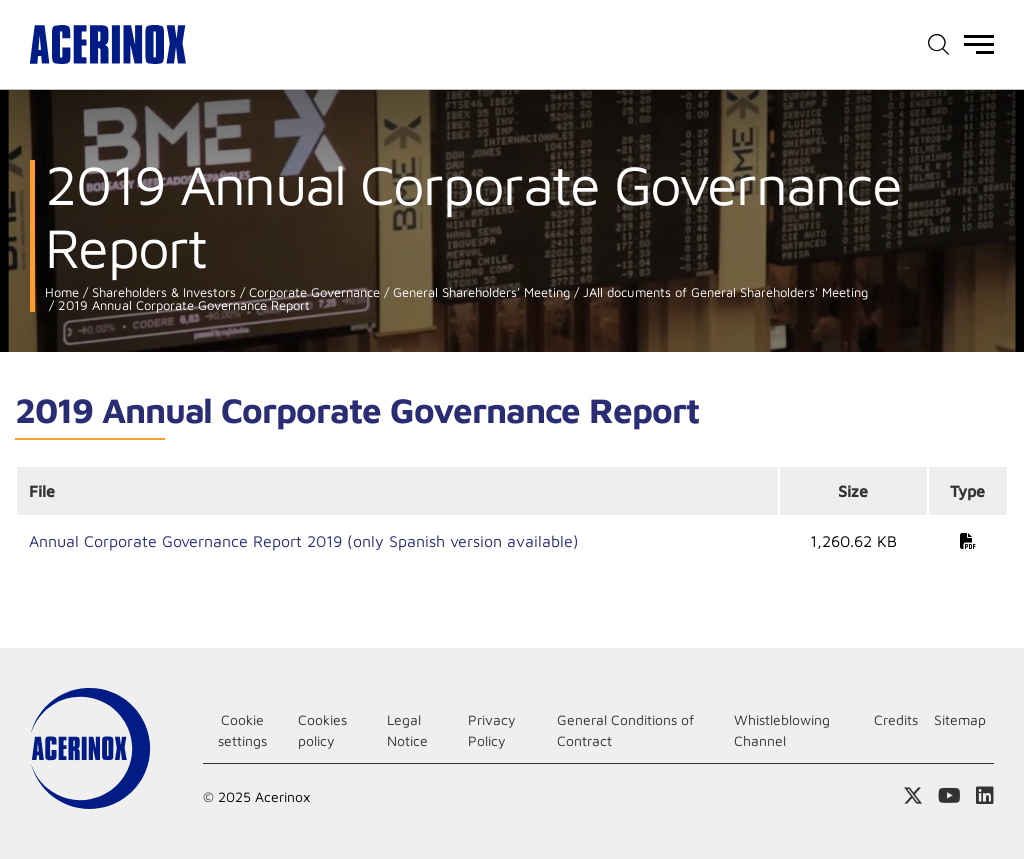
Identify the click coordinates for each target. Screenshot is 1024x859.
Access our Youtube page (949, 796)
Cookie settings (242, 730)
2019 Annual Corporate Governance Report (182, 305)
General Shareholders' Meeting (479, 292)
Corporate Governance (312, 292)
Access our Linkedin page (985, 796)
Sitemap (960, 719)
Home (62, 292)
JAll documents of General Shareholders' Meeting (723, 292)
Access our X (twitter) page (913, 796)
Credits (896, 719)
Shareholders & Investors (162, 292)
